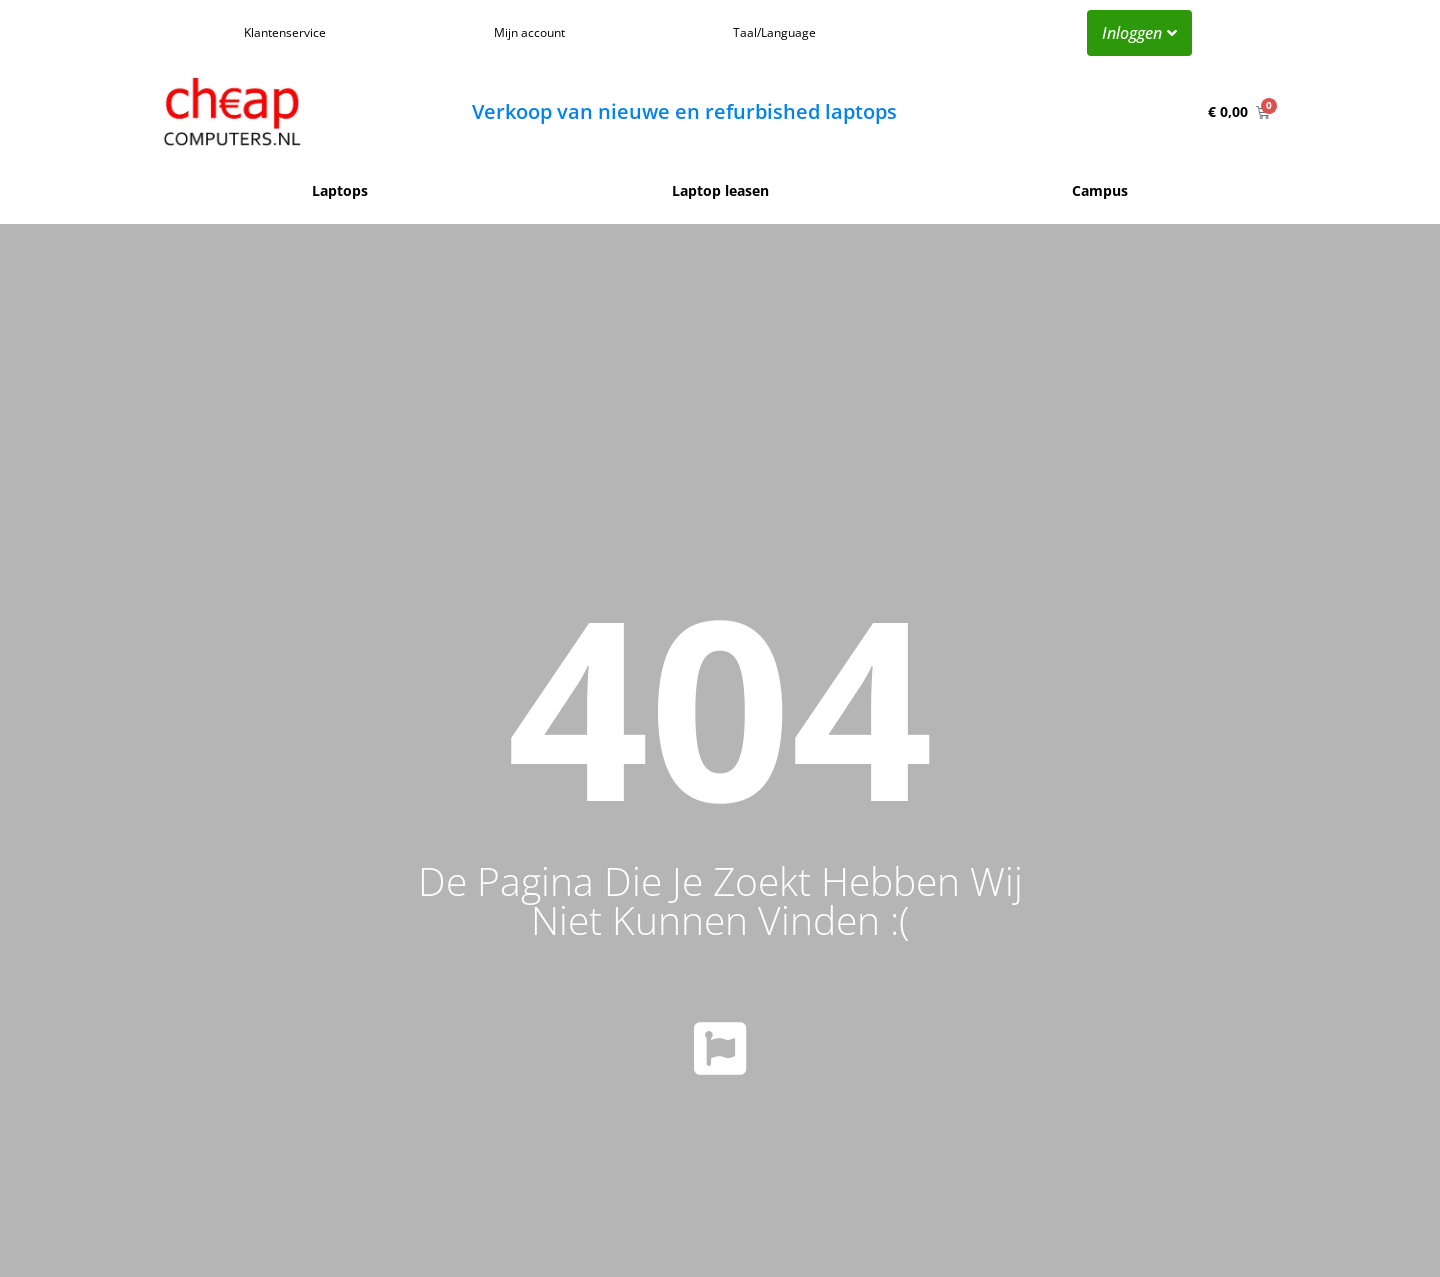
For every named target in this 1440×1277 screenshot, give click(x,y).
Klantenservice (285, 32)
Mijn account (529, 32)
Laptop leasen (720, 190)
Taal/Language (774, 32)
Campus (1100, 190)
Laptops (340, 190)
